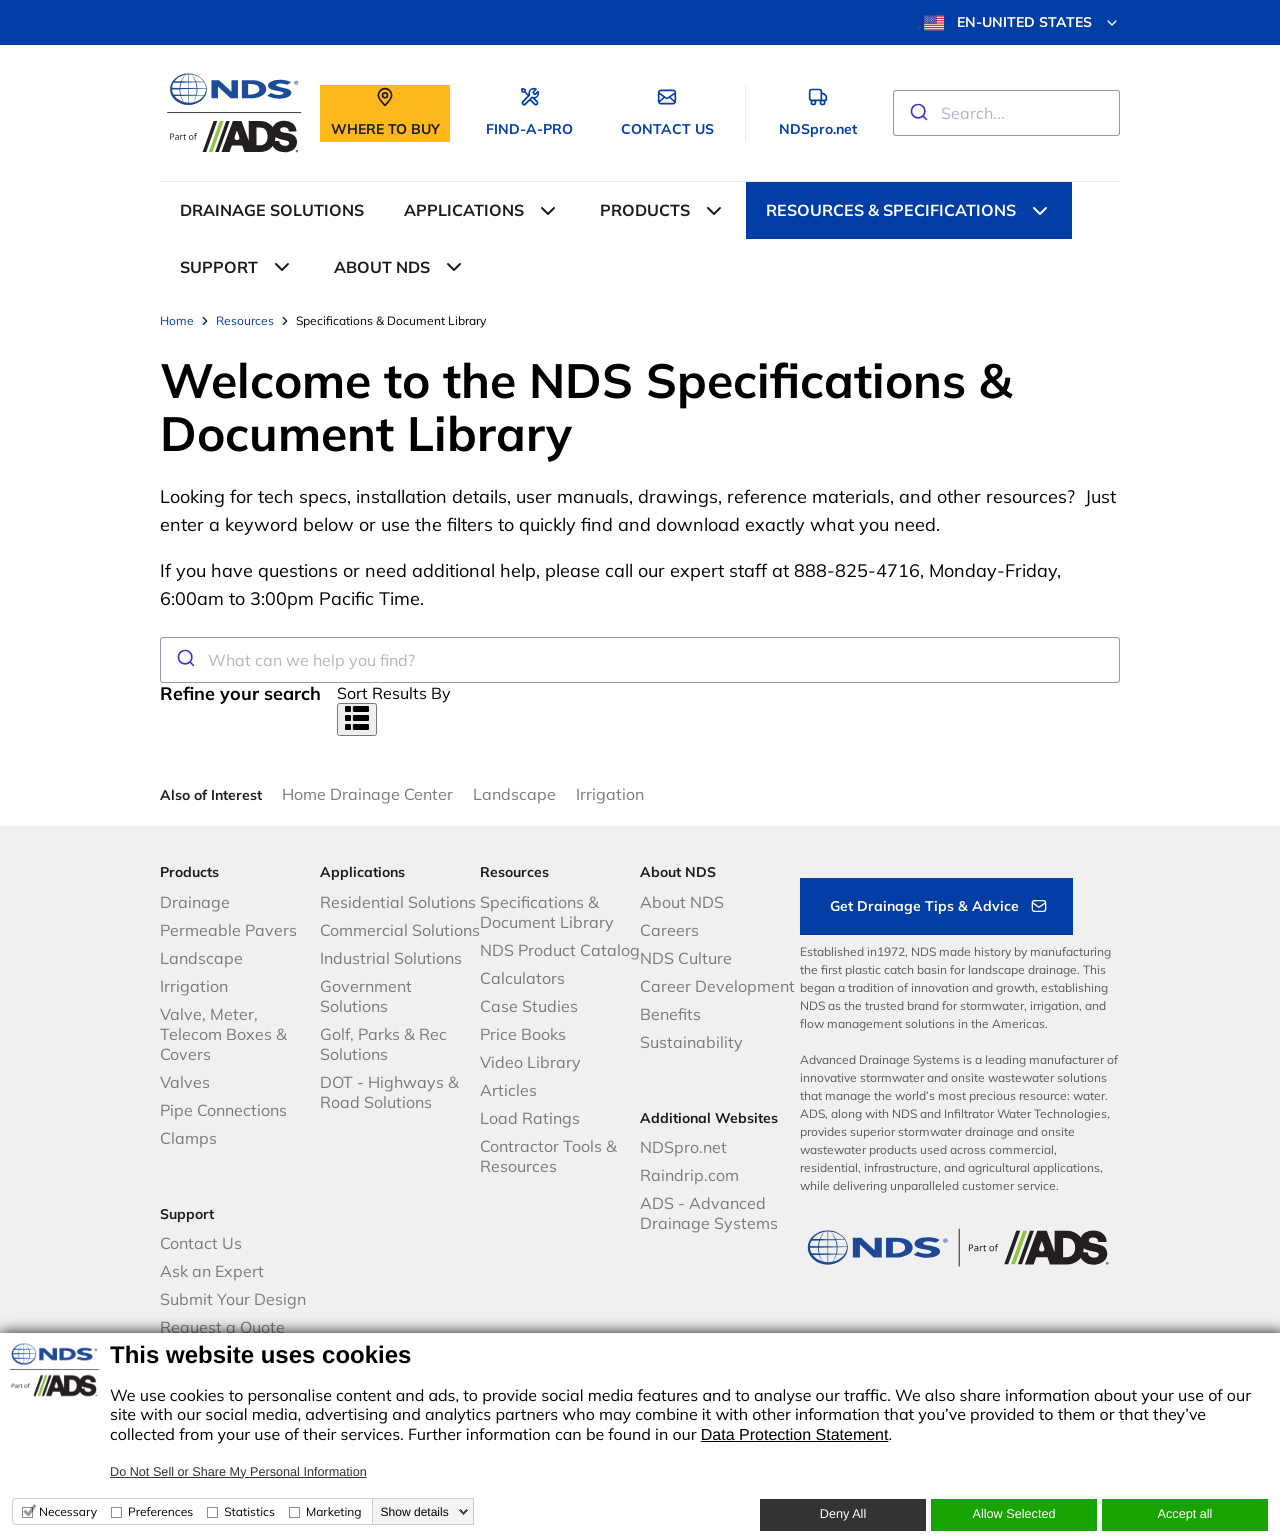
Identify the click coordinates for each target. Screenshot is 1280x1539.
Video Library (530, 1062)
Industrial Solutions (391, 958)
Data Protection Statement (795, 1435)
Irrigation (610, 794)
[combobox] (1006, 113)
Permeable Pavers (228, 930)
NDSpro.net (683, 1147)
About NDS (682, 902)
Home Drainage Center (367, 794)
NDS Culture (686, 958)
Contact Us (201, 1243)
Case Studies (529, 1006)
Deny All (843, 1514)
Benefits (670, 1014)
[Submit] (917, 113)
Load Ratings (530, 1118)
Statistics (249, 1511)
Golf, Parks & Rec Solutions (383, 1044)
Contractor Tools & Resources (548, 1156)
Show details (415, 1512)
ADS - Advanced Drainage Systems (709, 1213)
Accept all (1185, 1514)
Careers (669, 930)
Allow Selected (1013, 1514)
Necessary (68, 1511)
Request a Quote (222, 1327)
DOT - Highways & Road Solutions (389, 1092)
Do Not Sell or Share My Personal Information (238, 1472)
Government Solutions (366, 996)
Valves (185, 1082)
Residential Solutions (398, 902)
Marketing (334, 1511)
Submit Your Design (233, 1299)
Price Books (523, 1034)
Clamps (188, 1138)
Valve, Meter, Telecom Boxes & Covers (223, 1034)
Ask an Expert (212, 1271)
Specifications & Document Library (547, 912)
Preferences (160, 1511)
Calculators (522, 978)
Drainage (195, 902)
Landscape (514, 794)
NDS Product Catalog (560, 950)
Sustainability (691, 1042)
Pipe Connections (223, 1110)
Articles (508, 1090)
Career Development (717, 986)
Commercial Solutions (400, 930)
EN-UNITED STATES (1022, 23)
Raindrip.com (689, 1175)
